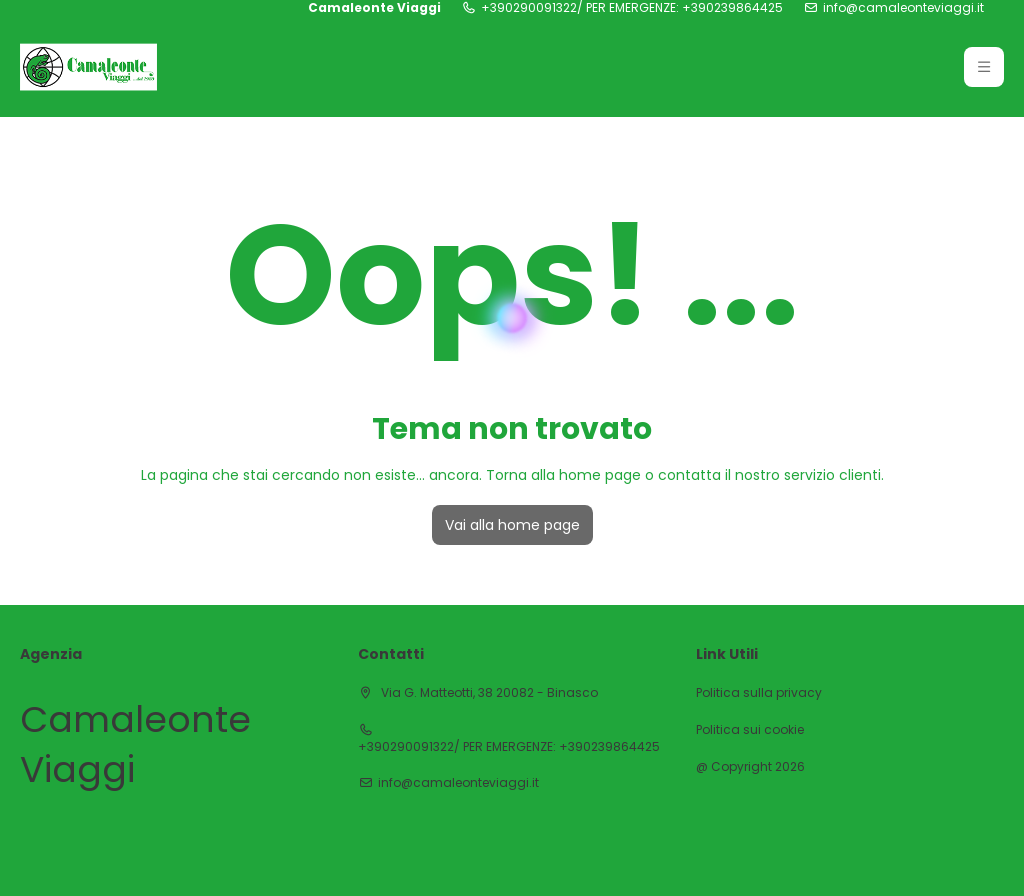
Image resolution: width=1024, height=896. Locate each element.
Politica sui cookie (750, 730)
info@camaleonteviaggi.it (903, 8)
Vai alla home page (512, 525)
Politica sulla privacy (759, 693)
